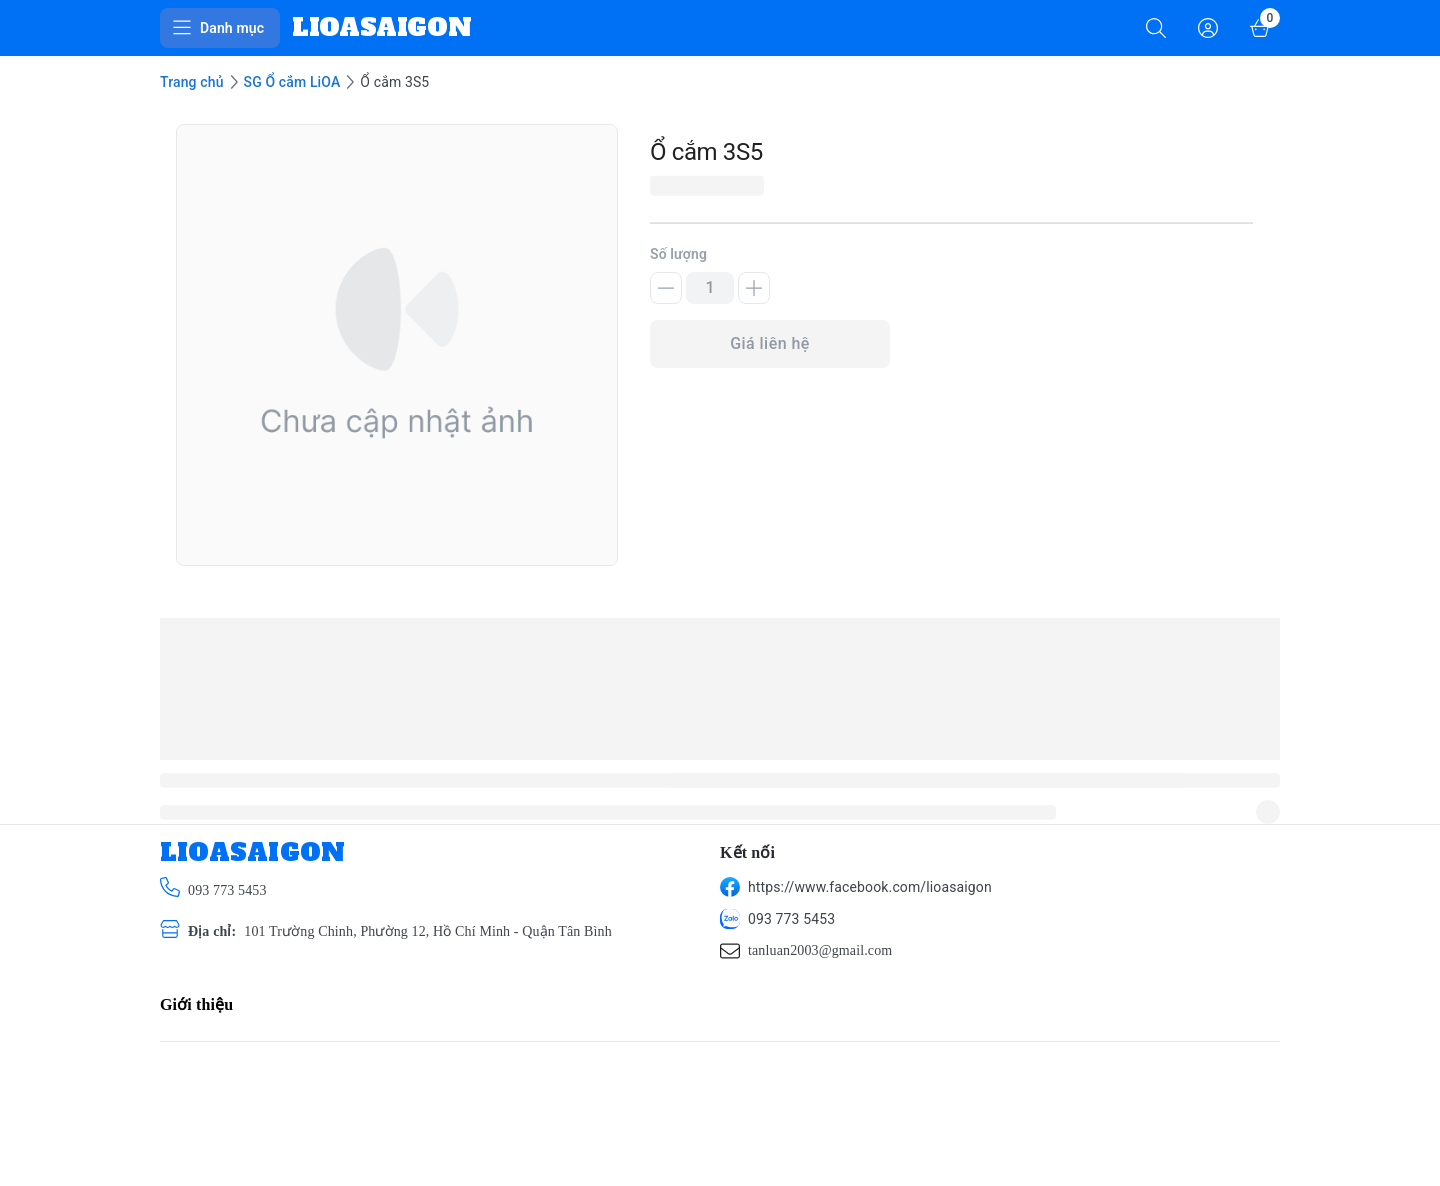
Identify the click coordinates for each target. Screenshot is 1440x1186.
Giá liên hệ (770, 343)
